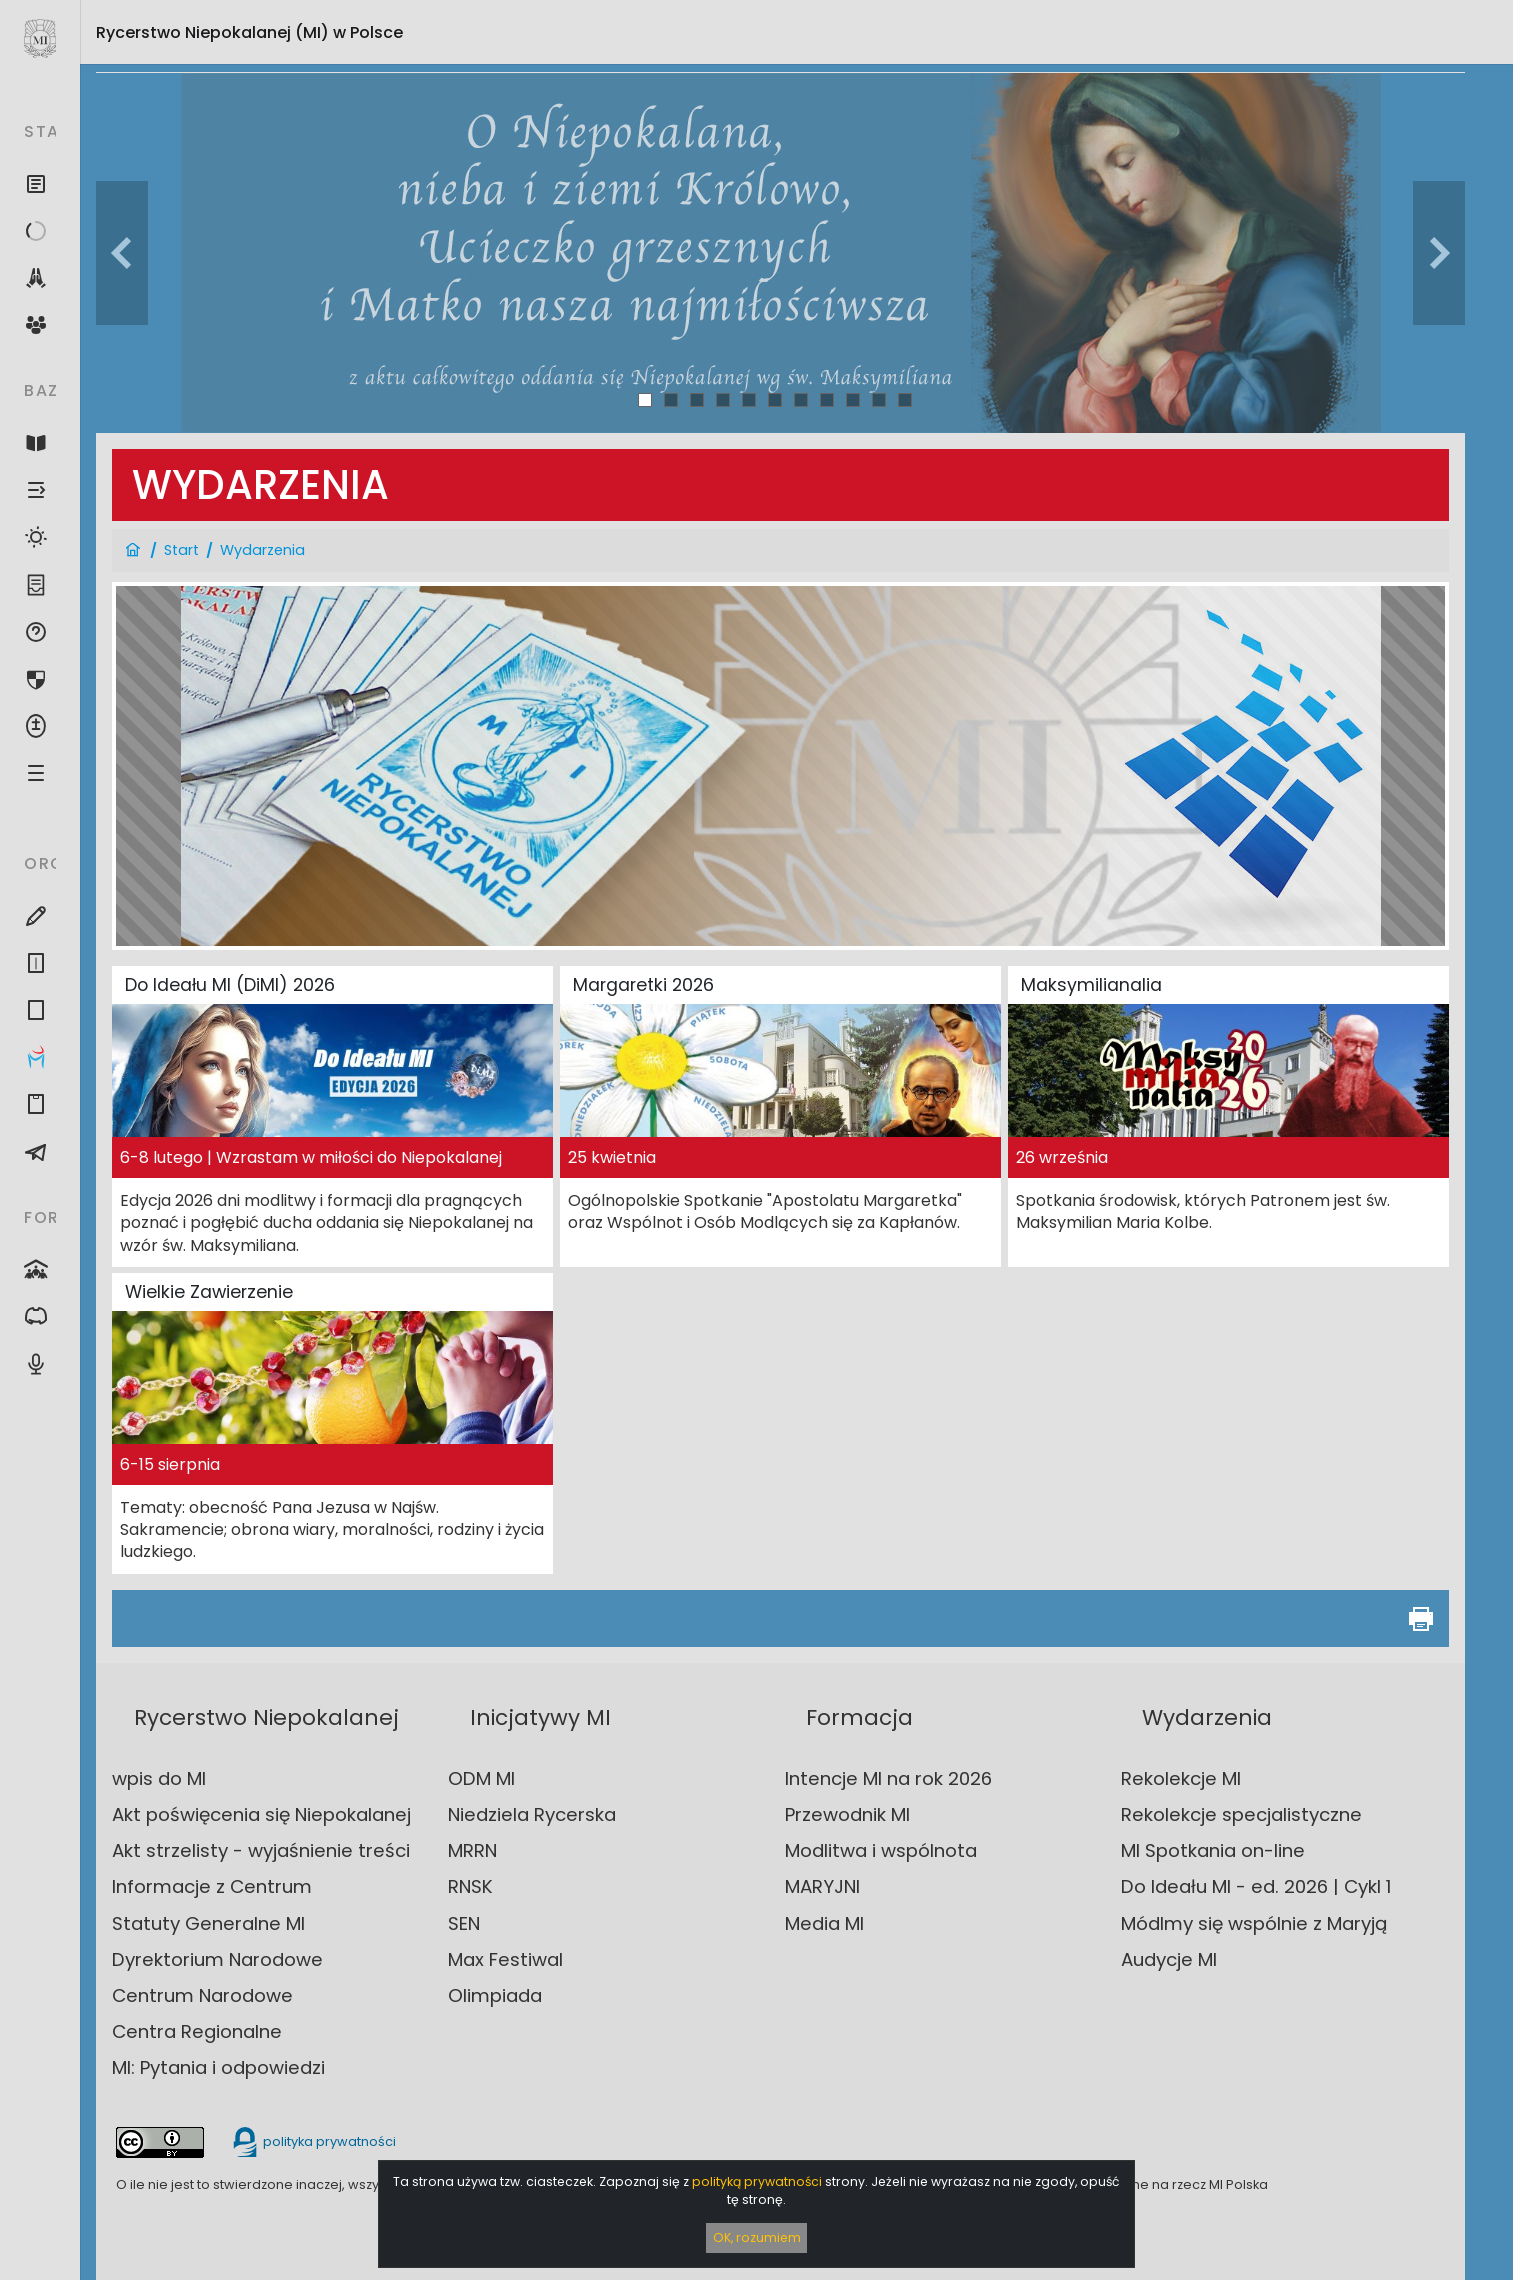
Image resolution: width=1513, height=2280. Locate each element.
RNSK (470, 1886)
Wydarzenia (262, 550)
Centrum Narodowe (202, 1995)
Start (181, 550)
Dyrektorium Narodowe (217, 1959)
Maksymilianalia (1091, 985)
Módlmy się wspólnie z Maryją (1254, 1923)
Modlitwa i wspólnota (881, 1850)
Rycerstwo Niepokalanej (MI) (249, 32)
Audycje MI (1169, 1959)
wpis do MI (159, 1778)
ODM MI (481, 1778)
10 (878, 399)
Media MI (824, 1923)
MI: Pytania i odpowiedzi (218, 2067)
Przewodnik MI (847, 1814)
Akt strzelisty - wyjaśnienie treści (261, 1850)
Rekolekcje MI (1181, 1778)
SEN (464, 1923)
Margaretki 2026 (643, 985)
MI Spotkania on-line (1213, 1850)
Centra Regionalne (197, 2031)
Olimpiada (495, 1995)
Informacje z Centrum (212, 1886)
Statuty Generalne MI (208, 1923)
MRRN (472, 1850)
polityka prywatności (313, 2141)
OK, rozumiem (757, 2237)
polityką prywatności (757, 2181)
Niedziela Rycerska (532, 1814)
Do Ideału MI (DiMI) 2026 (230, 985)
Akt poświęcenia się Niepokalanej (261, 1814)
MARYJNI (822, 1886)
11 (905, 399)
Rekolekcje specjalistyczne (1241, 1814)
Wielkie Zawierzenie (209, 1292)
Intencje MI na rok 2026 (888, 1778)
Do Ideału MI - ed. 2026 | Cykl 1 (1256, 1886)
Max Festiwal (505, 1959)
